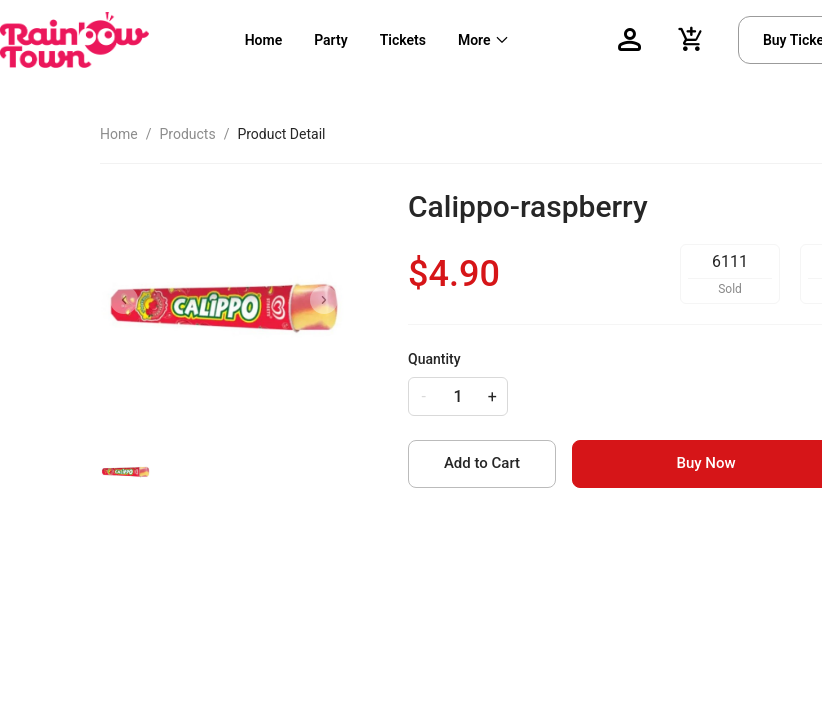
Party (330, 40)
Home (264, 40)
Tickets (403, 40)
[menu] (406, 40)
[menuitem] (264, 40)
